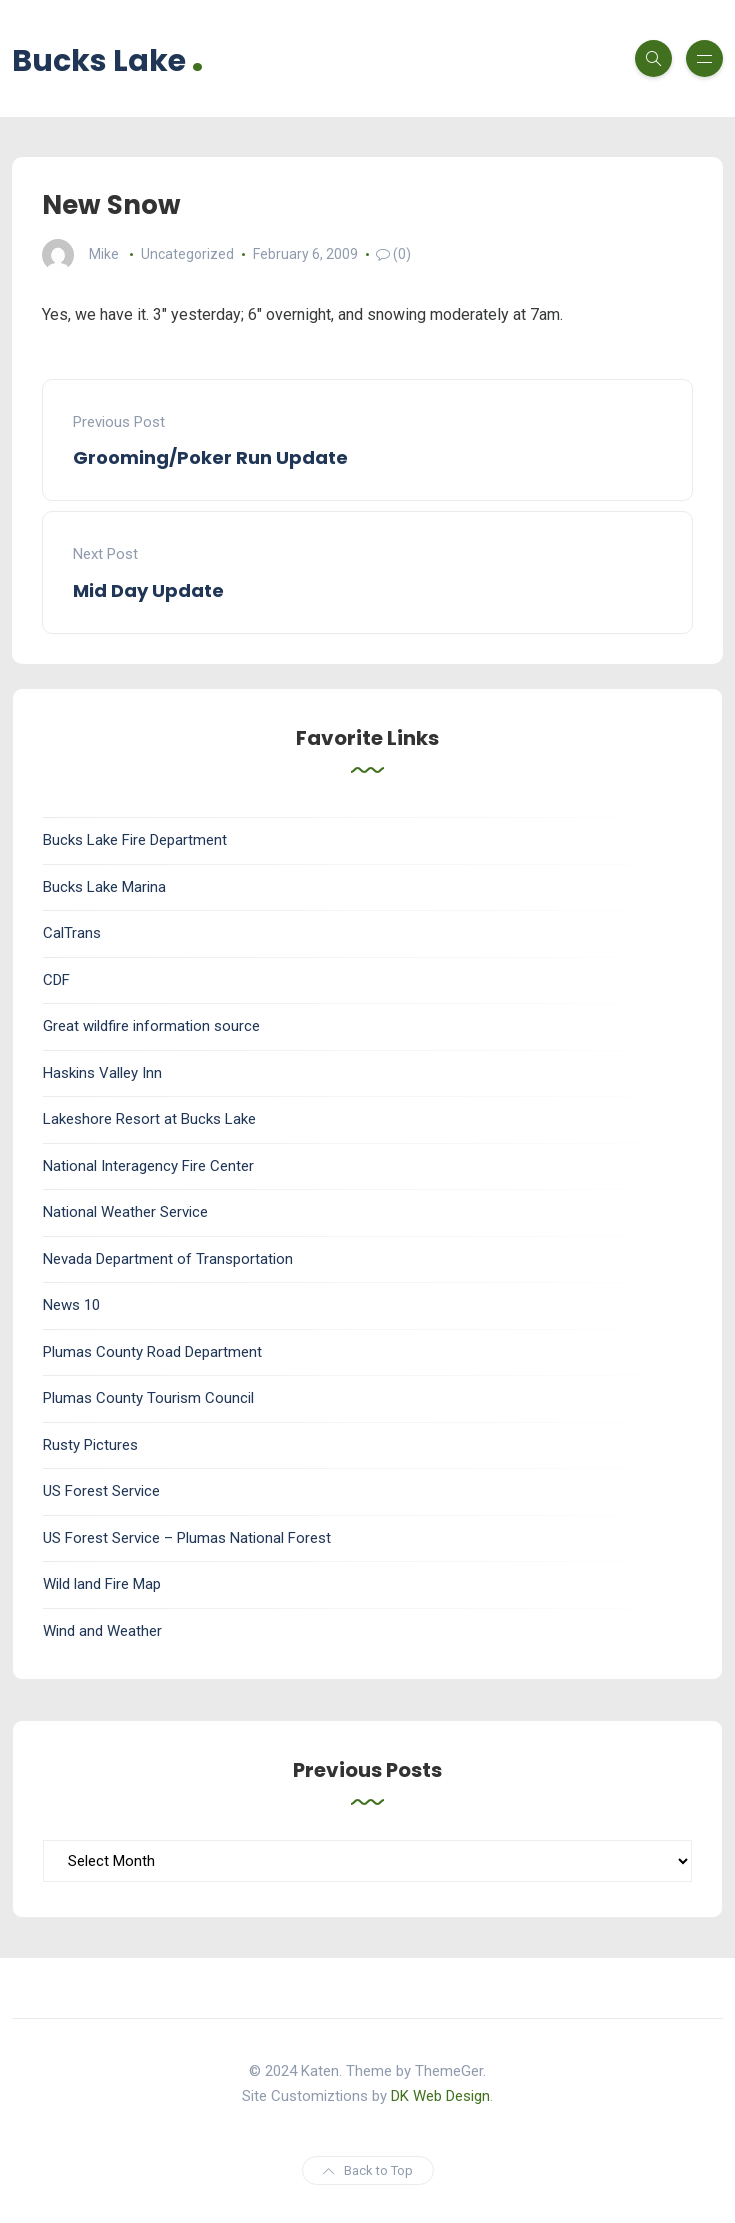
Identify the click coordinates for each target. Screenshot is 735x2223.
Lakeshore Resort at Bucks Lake (149, 1119)
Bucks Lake (108, 58)
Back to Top (368, 2170)
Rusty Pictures (90, 1445)
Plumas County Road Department (152, 1352)
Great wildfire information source (151, 1026)
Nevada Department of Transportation (168, 1259)
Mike (104, 254)
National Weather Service (125, 1212)
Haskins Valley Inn (102, 1073)
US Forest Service (101, 1491)
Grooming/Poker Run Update (210, 457)
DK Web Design (440, 2096)
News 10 (71, 1305)
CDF (56, 980)
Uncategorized (187, 254)
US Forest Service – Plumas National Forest (187, 1538)
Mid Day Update (148, 590)
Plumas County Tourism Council (148, 1398)
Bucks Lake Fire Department (135, 840)
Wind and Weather (102, 1631)
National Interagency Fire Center (148, 1166)
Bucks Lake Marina (104, 887)
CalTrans (72, 933)
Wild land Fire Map (102, 1584)
